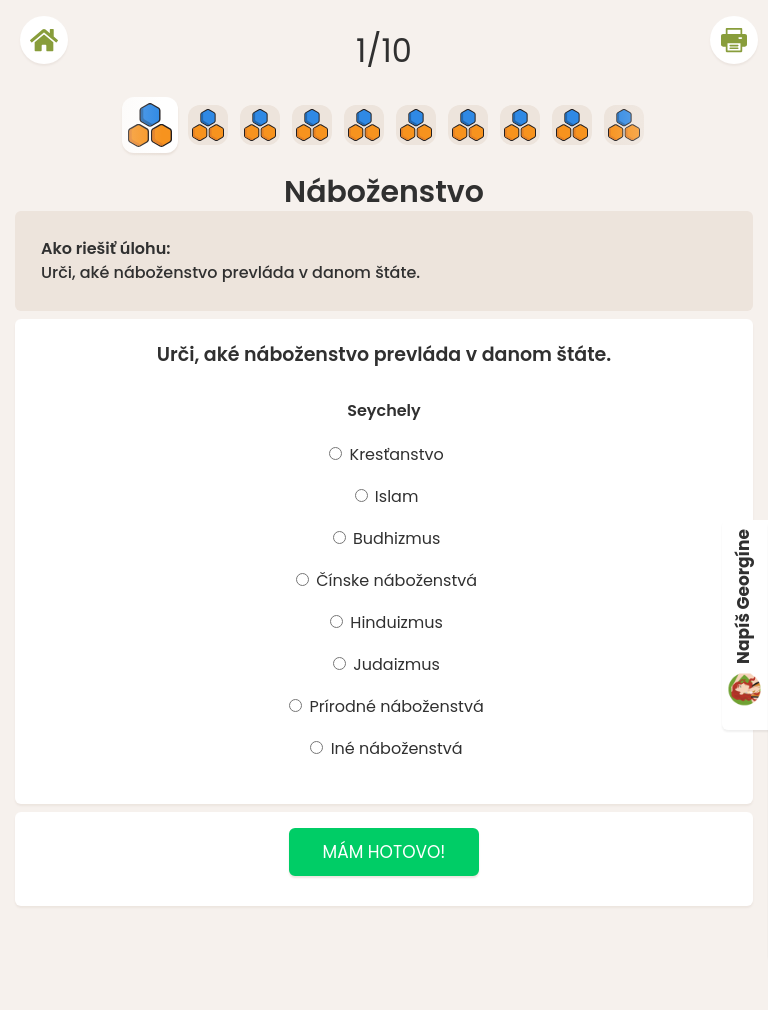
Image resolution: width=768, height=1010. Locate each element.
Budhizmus (395, 538)
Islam (395, 496)
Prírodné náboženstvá (394, 706)
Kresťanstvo (394, 454)
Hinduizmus (394, 622)
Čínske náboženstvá (394, 580)
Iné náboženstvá (394, 748)
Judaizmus (394, 664)
